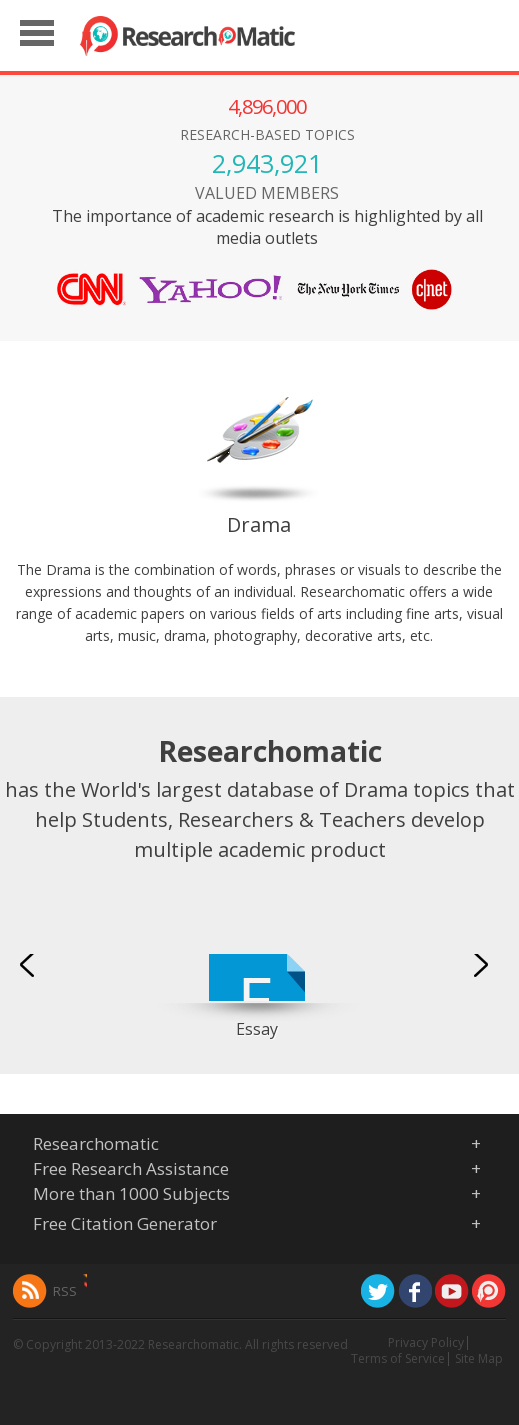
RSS (65, 1291)
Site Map (479, 1358)
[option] (256, 969)
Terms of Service (398, 1358)
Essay (257, 1029)
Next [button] (483, 964)
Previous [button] (30, 964)
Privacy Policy (426, 1342)
